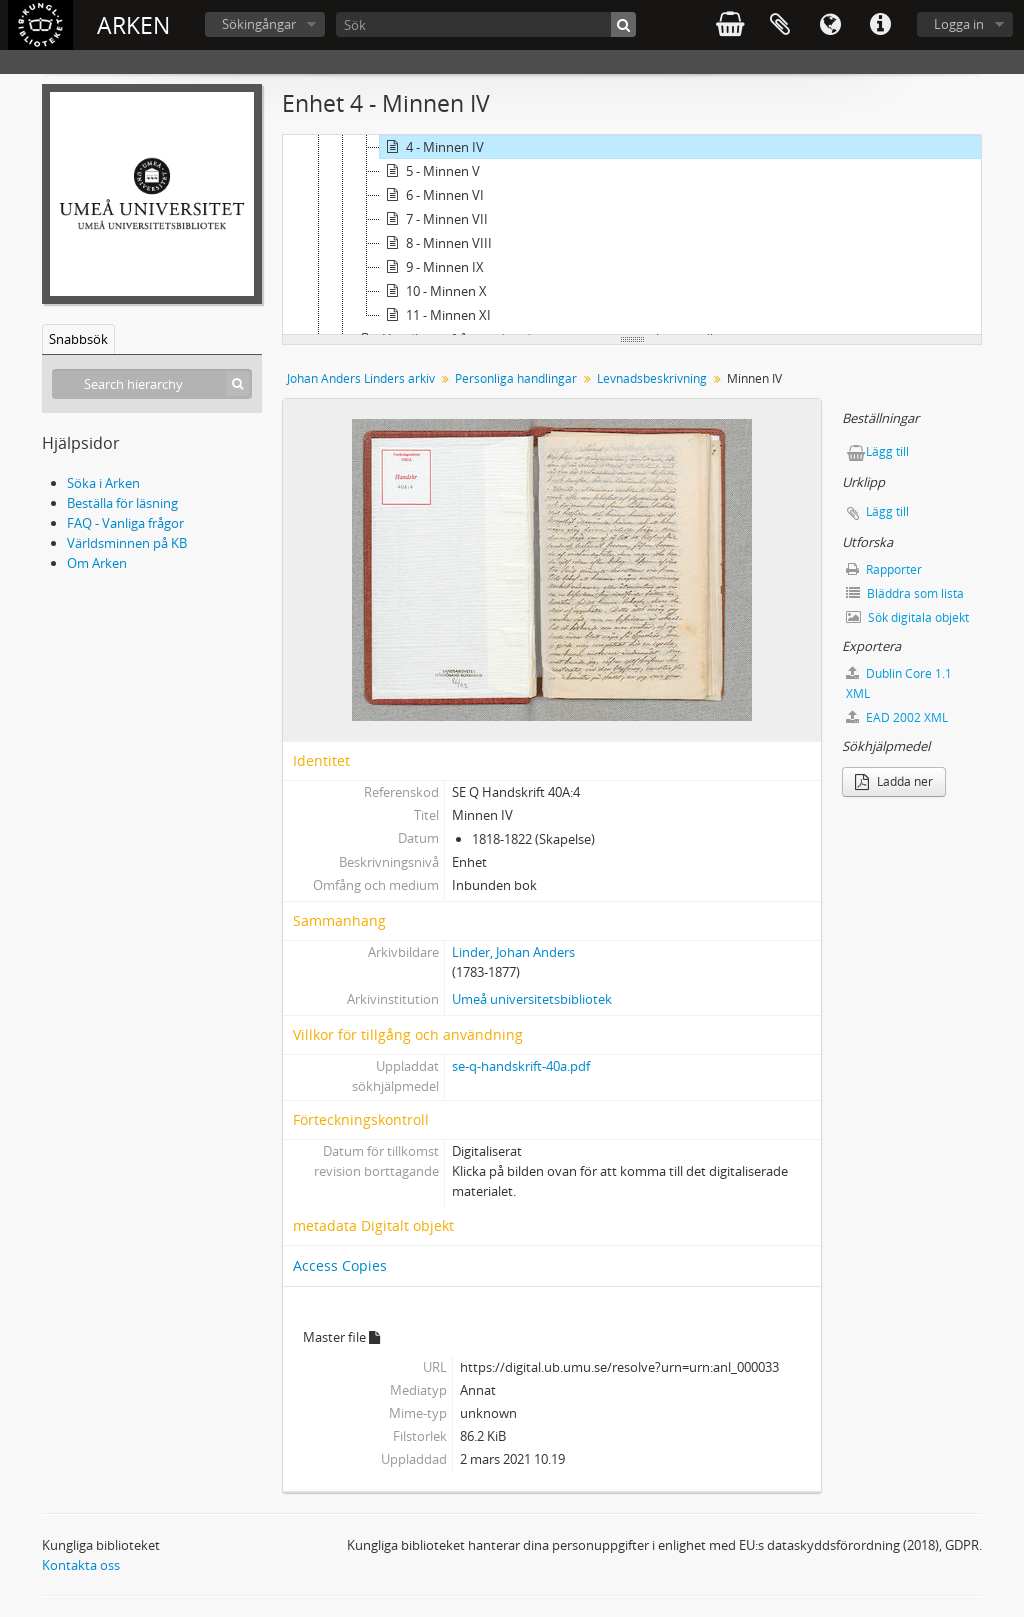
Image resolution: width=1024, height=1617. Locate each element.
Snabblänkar (880, 25)
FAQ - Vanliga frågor (125, 523)
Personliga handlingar (516, 378)
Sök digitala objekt (907, 617)
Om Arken (97, 563)
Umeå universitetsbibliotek (532, 999)
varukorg (730, 25)
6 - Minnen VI (432, 195)
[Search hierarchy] (152, 384)
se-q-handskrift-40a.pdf (521, 1066)
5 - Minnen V (430, 171)
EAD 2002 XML (897, 717)
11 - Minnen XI (435, 315)
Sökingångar (259, 24)
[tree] (632, 235)
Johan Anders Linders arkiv (361, 378)
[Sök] (486, 24)
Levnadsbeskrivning (652, 378)
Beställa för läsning (122, 503)
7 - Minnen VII (434, 219)
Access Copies (340, 1265)
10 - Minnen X (433, 291)
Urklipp (780, 25)
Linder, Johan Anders (513, 952)
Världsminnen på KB (127, 543)
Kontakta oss (81, 1565)
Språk (830, 25)
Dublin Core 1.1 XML (899, 683)
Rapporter (884, 569)
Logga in (959, 24)
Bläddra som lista (905, 593)
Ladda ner (894, 781)
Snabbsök (78, 339)
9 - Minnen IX (432, 267)
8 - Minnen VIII (436, 243)
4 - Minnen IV (432, 147)
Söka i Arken (103, 483)
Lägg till (887, 451)
